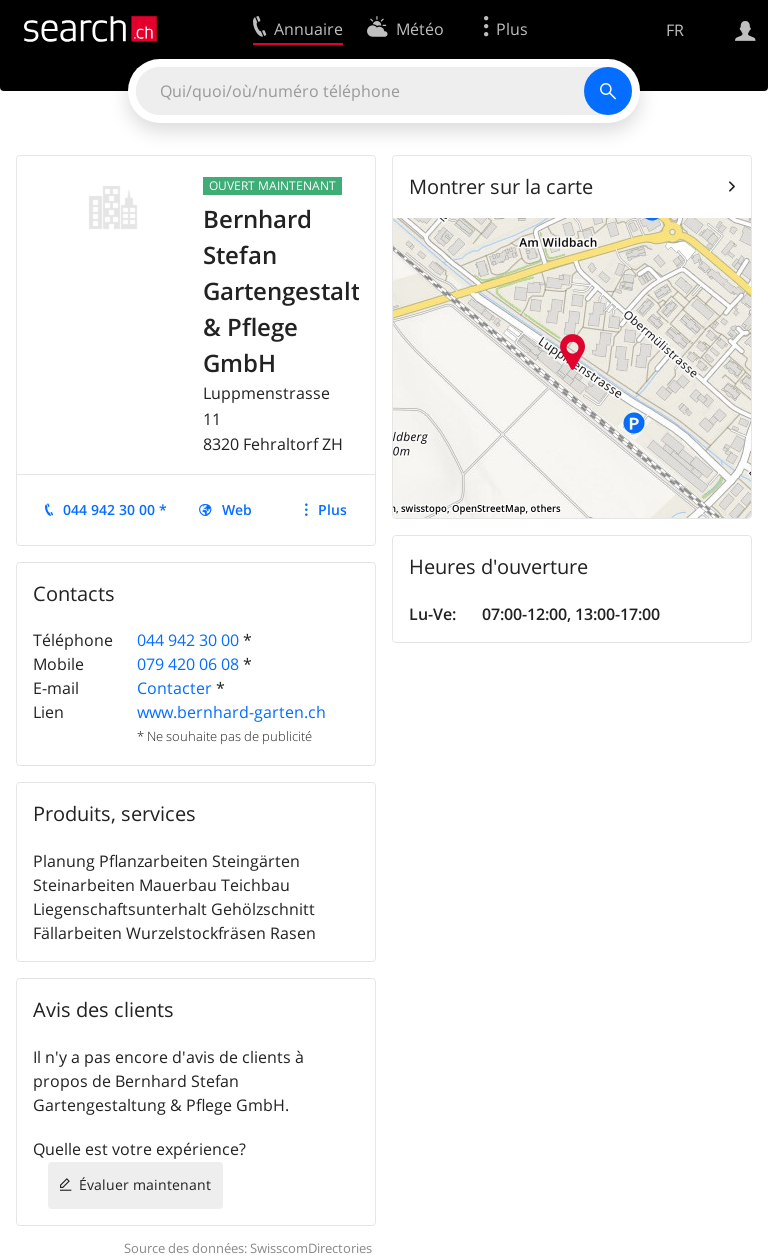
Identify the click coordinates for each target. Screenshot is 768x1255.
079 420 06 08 (188, 664)
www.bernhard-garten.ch (231, 712)
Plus (332, 509)
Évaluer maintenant (145, 1184)
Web (237, 509)
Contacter (174, 688)
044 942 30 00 (188, 640)
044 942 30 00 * (115, 509)
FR (675, 30)
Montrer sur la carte (501, 186)
